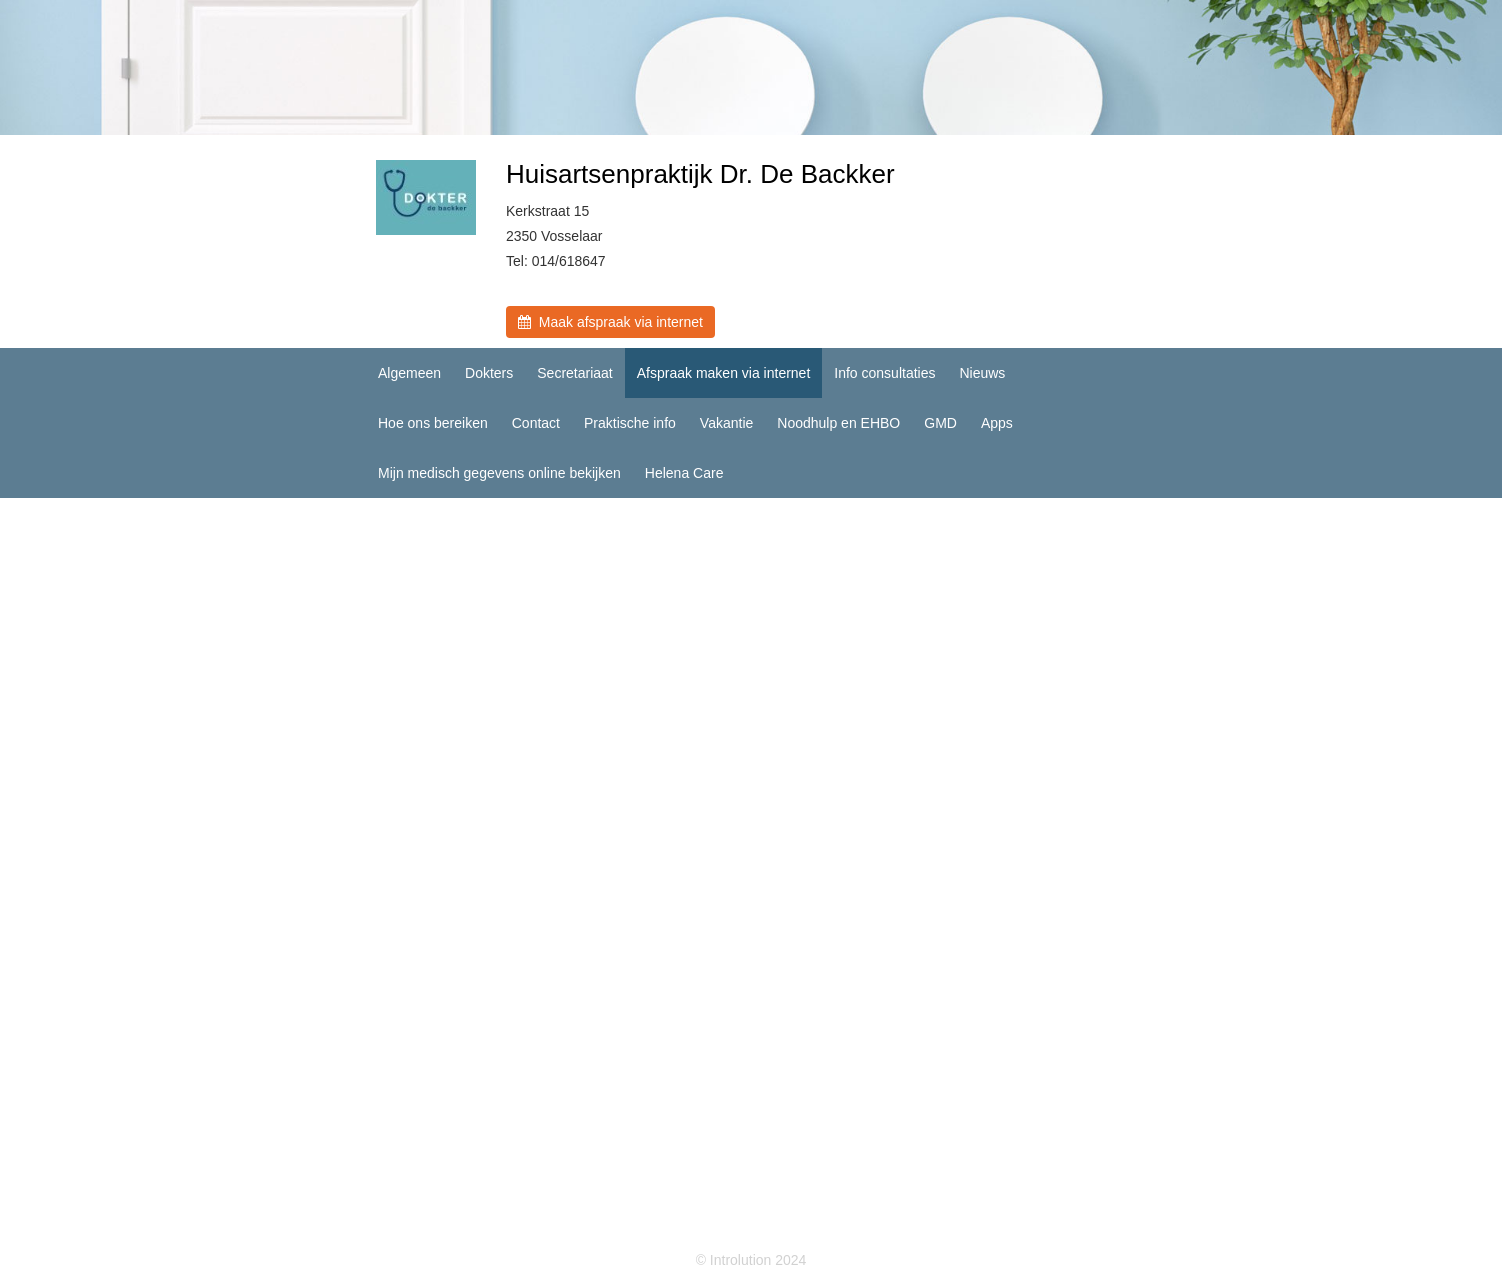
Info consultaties (884, 373)
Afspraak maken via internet (724, 373)
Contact (536, 423)
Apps (997, 423)
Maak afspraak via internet (610, 322)
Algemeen (409, 373)
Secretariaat (574, 373)
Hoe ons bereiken (433, 423)
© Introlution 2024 (751, 1260)
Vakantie (726, 423)
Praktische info (630, 423)
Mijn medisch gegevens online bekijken (499, 473)
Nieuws (982, 373)
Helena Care (684, 473)
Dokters (489, 373)
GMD (940, 423)
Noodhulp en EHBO (838, 423)
